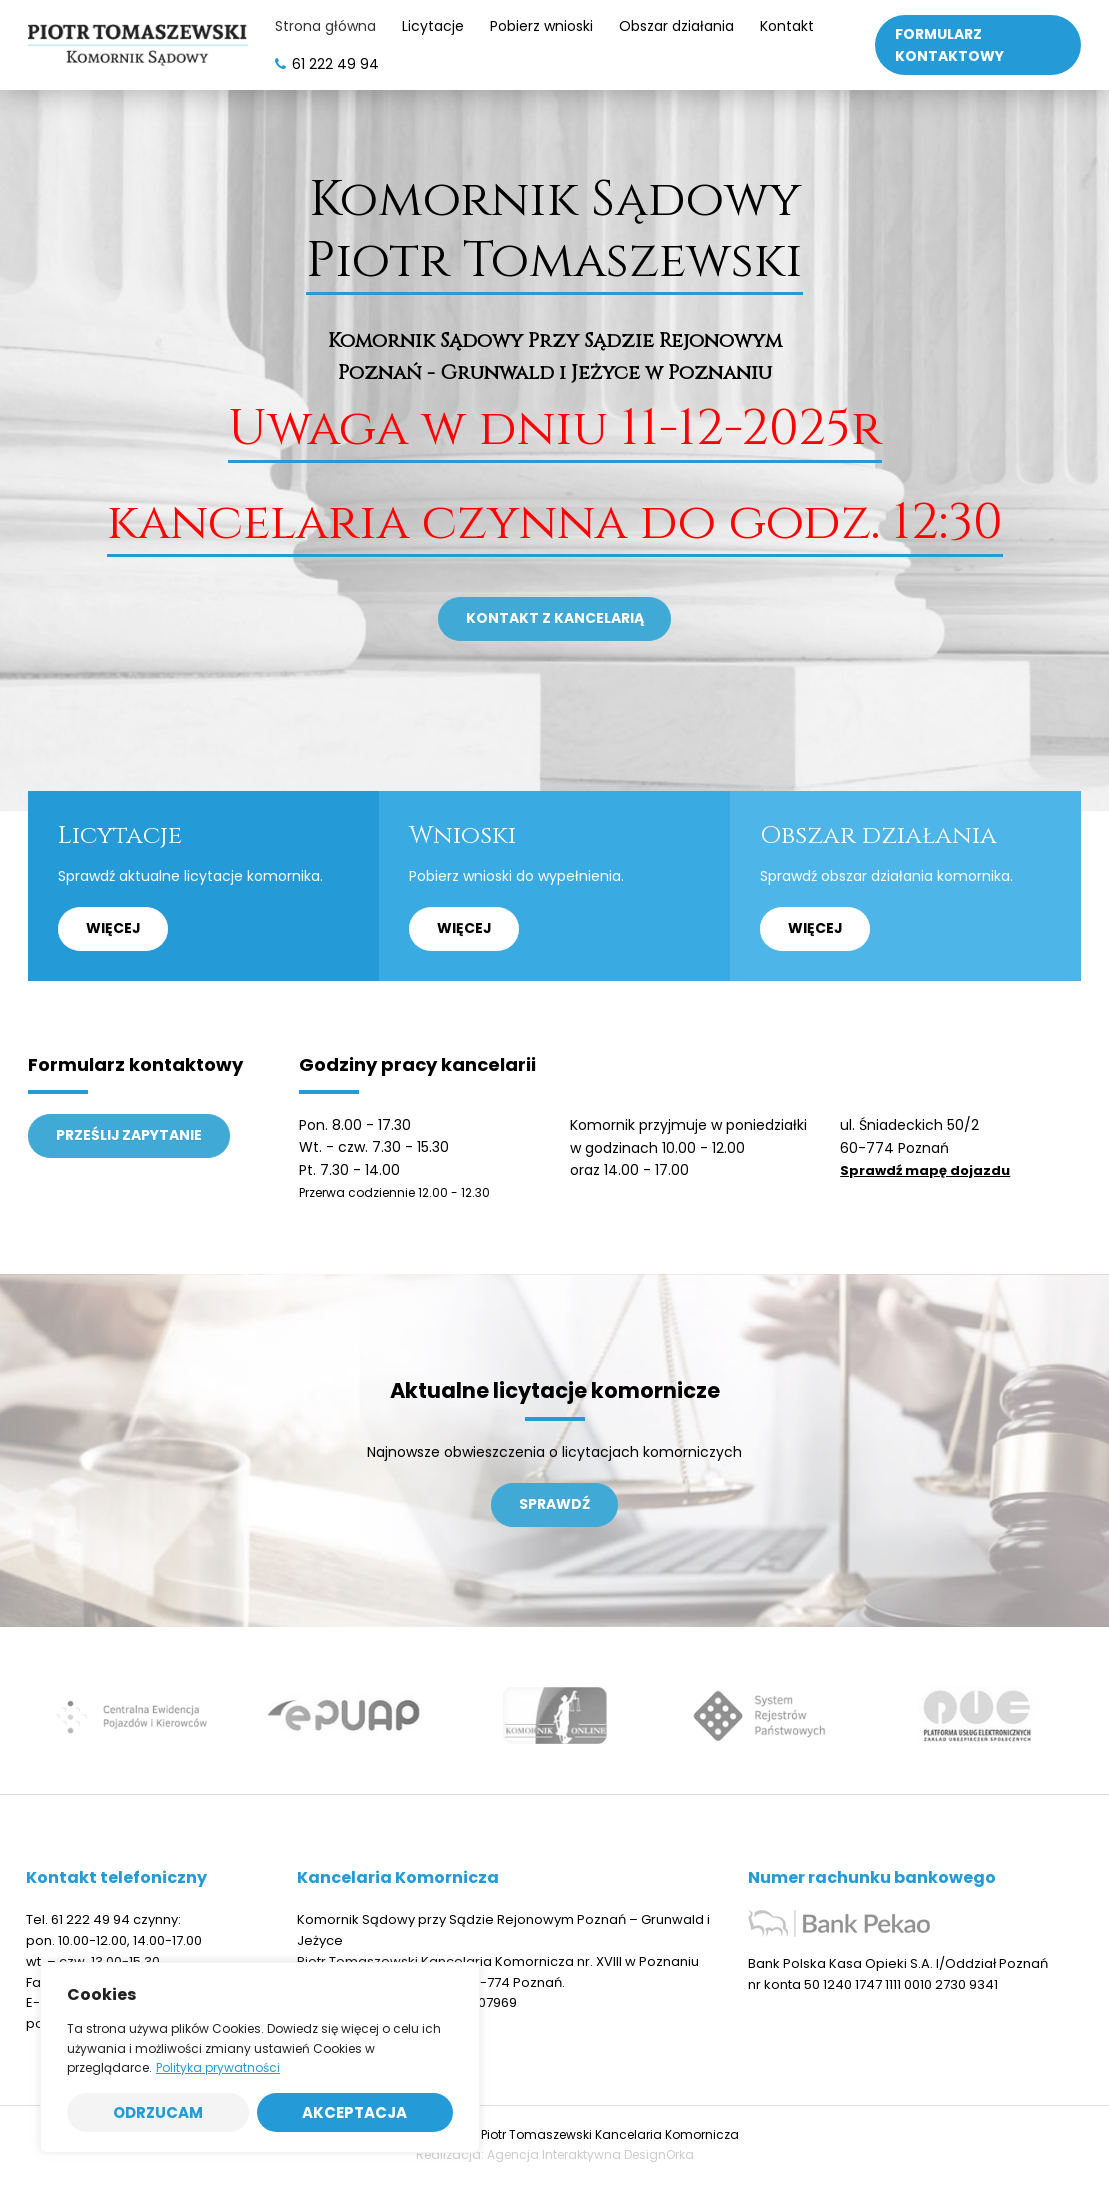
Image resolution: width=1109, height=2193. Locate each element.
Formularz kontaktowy (949, 45)
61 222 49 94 (90, 1929)
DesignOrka (659, 2163)
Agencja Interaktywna (554, 2163)
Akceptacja (354, 2112)
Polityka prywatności (218, 2067)
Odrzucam (158, 2112)
